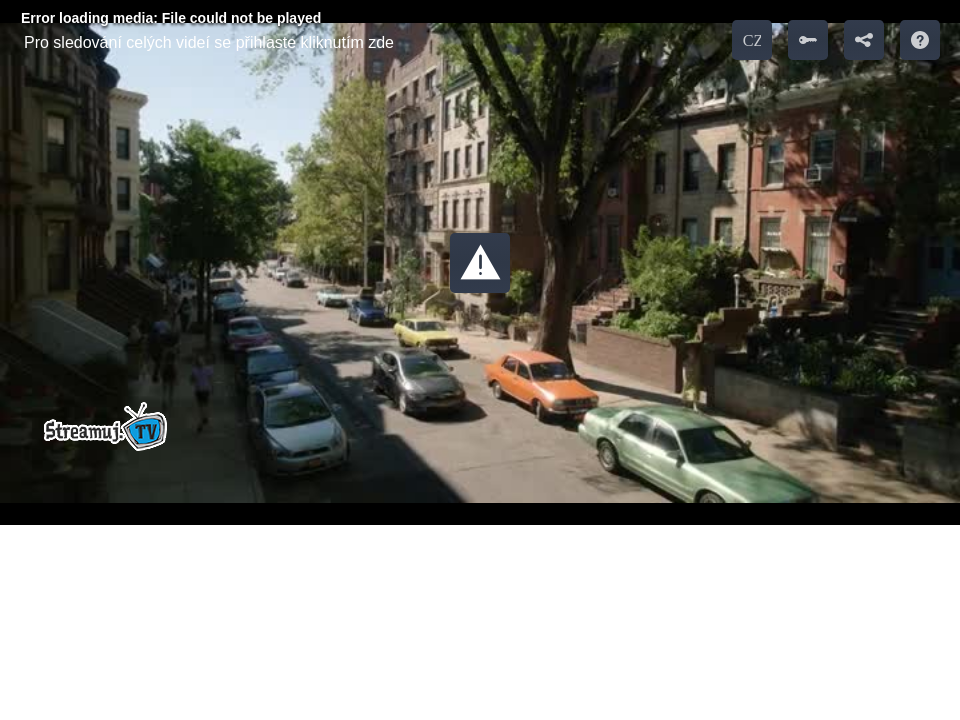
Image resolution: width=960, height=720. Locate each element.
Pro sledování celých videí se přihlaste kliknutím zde (209, 42)
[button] (480, 263)
